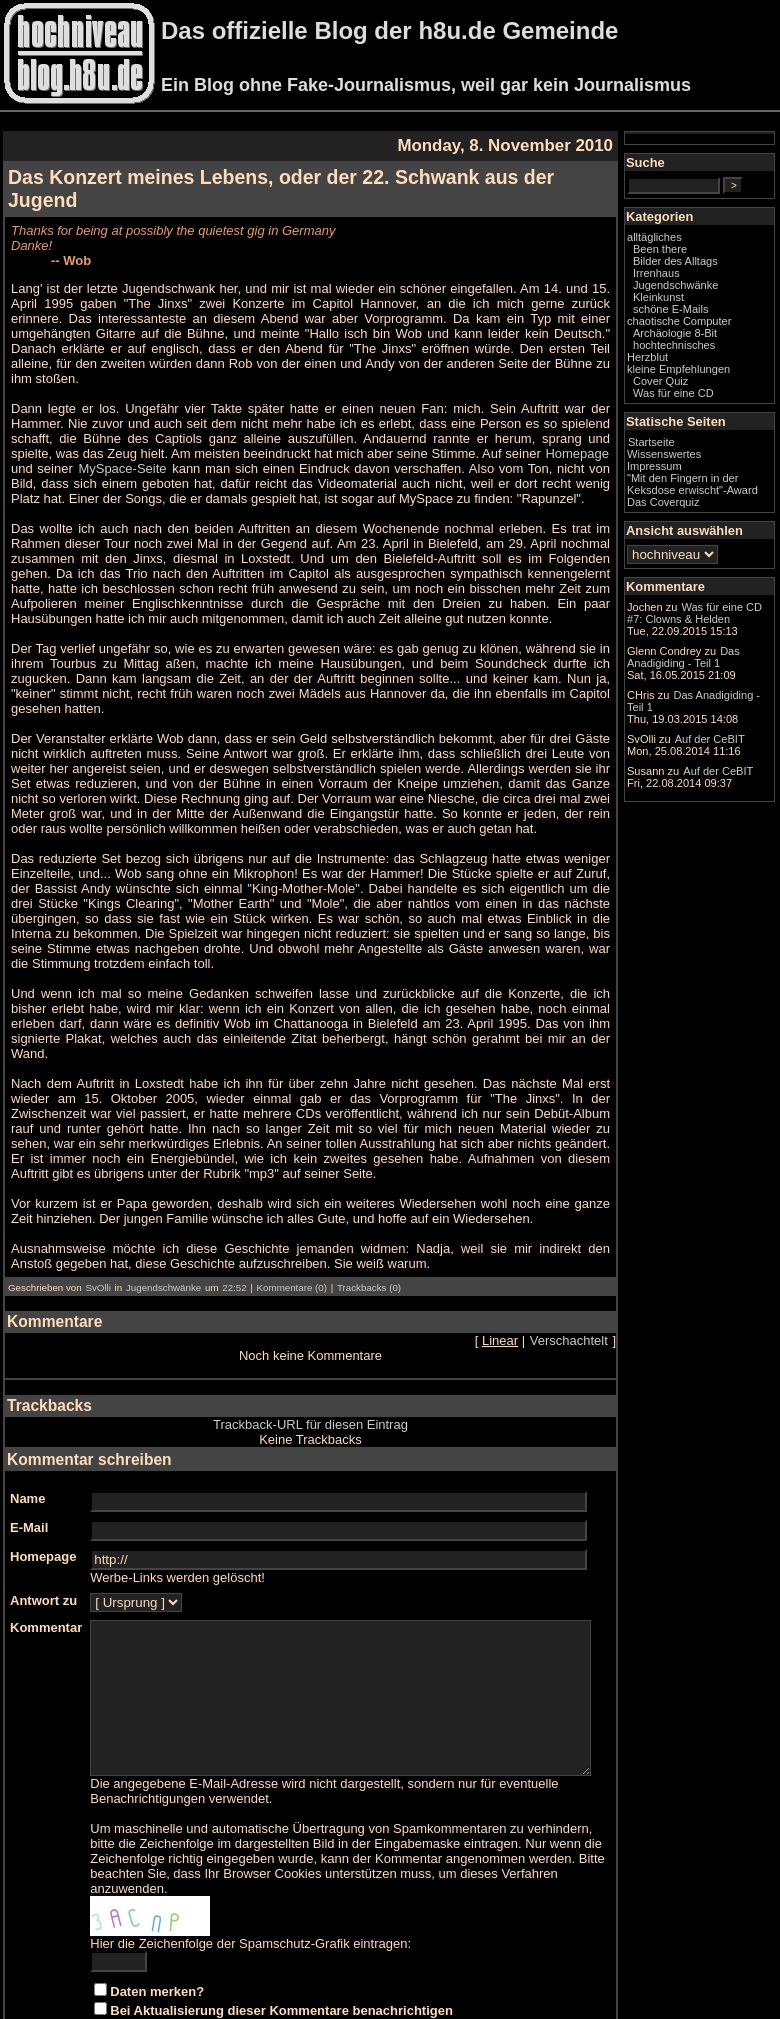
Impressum (694, 495)
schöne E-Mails (711, 326)
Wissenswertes (704, 483)
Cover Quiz (700, 410)
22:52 (234, 1204)
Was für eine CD (713, 422)
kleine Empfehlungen (718, 398)
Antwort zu (43, 1517)
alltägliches (694, 254)
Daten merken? (157, 1923)
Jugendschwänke (163, 1204)
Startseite (691, 471)
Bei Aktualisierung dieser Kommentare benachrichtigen (281, 1942)
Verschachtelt (609, 1257)
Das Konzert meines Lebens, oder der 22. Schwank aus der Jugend (318, 177)
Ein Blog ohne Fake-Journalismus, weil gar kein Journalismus (426, 85)
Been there (700, 266)
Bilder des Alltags (715, 278)
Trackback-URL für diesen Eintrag (330, 1341)
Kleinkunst (698, 314)
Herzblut (687, 386)
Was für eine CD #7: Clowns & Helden (716, 675)
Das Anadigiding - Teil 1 (713, 805)
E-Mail (29, 1444)
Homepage (397, 415)
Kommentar (46, 1544)
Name (27, 1415)
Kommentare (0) (292, 1204)
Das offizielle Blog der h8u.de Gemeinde (389, 30)
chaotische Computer (693, 344)
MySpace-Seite (544, 415)
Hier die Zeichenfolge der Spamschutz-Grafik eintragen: (250, 1875)
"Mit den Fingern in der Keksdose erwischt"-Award (713, 519)
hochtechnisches (714, 374)
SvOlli (97, 1204)
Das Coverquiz (703, 543)
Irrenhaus (696, 290)
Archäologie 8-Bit (715, 362)
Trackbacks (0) (369, 1204)
